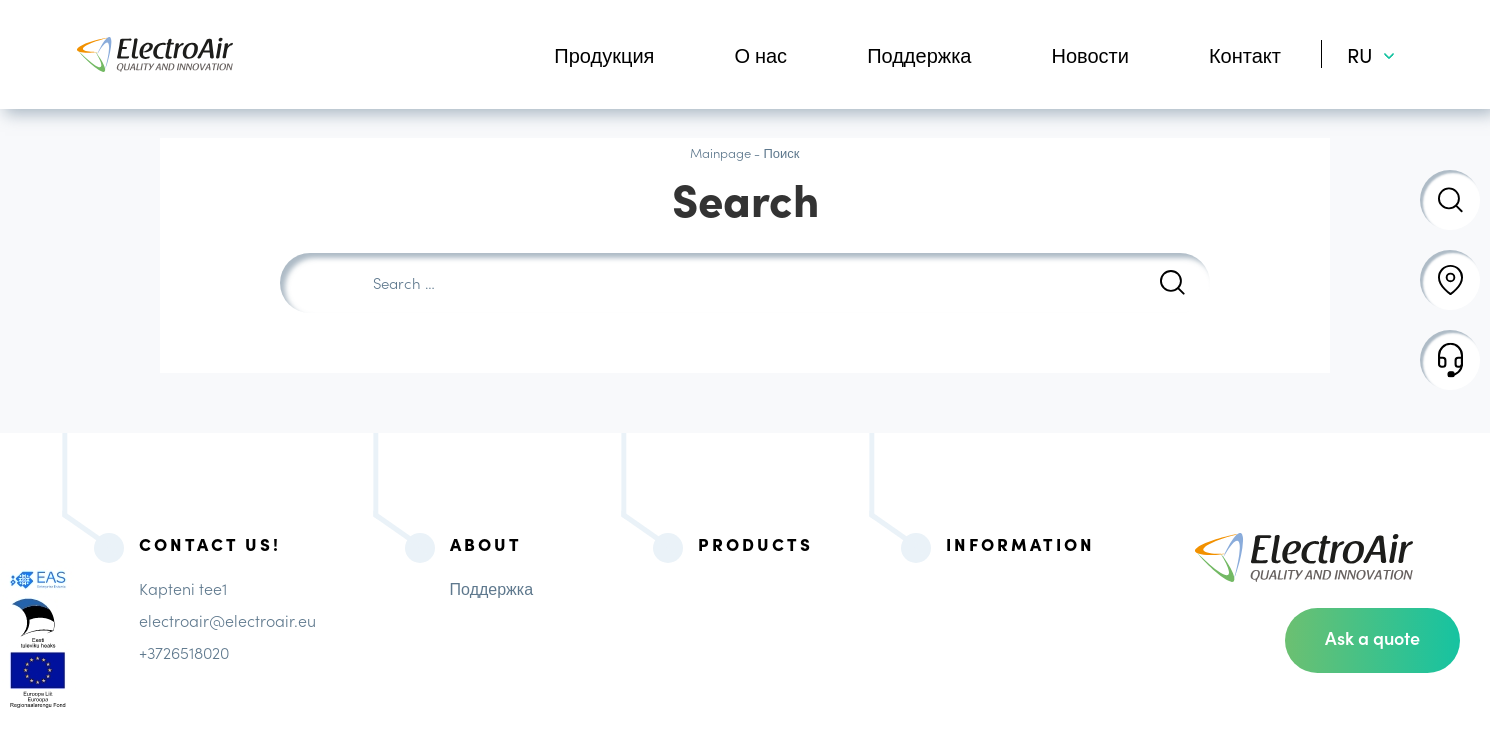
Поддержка (919, 54)
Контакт (1245, 54)
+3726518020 (184, 652)
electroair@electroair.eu (227, 620)
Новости (1089, 54)
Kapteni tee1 (183, 588)
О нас (760, 54)
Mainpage (720, 152)
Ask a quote (1372, 637)
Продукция (604, 54)
